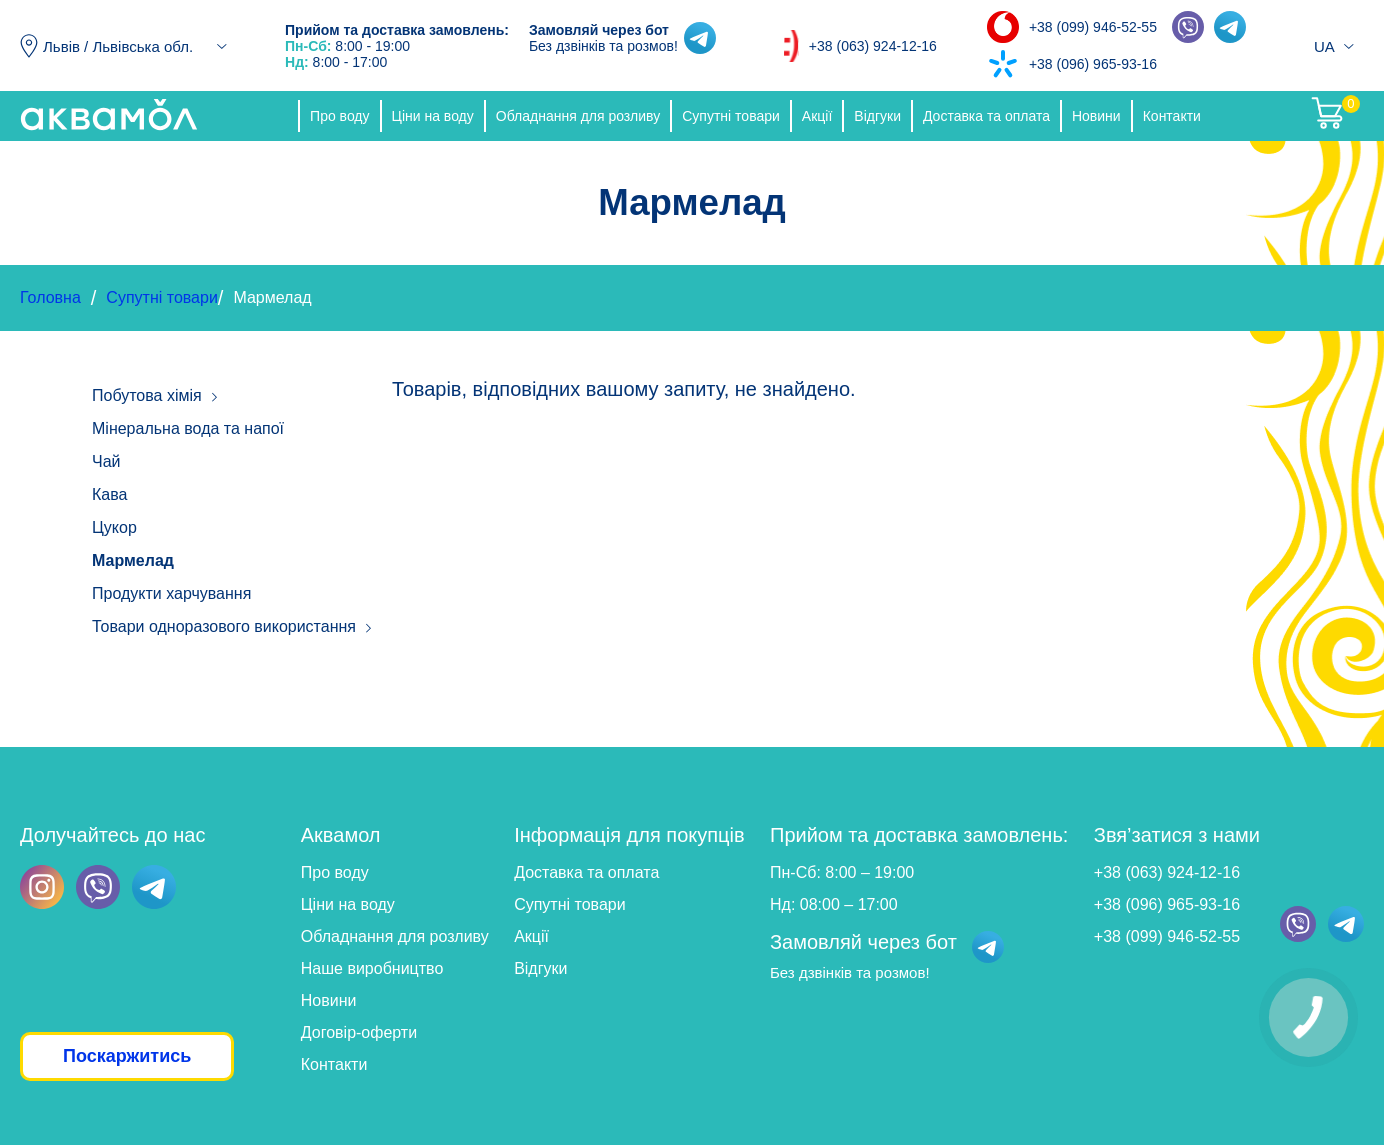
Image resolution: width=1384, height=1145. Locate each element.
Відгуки (877, 116)
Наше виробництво (372, 968)
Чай (106, 461)
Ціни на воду (433, 116)
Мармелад (133, 560)
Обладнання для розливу (578, 116)
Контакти (1172, 116)
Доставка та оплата (986, 116)
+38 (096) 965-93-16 (1093, 64)
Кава (109, 494)
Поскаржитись (127, 1056)
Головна (50, 297)
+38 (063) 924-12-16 (873, 46)
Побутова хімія (147, 395)
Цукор (114, 527)
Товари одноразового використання (224, 626)
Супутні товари (731, 116)
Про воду (339, 116)
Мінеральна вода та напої (188, 428)
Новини (1096, 116)
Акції (817, 116)
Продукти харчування (171, 593)
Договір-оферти (359, 1032)
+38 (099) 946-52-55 (1093, 27)
